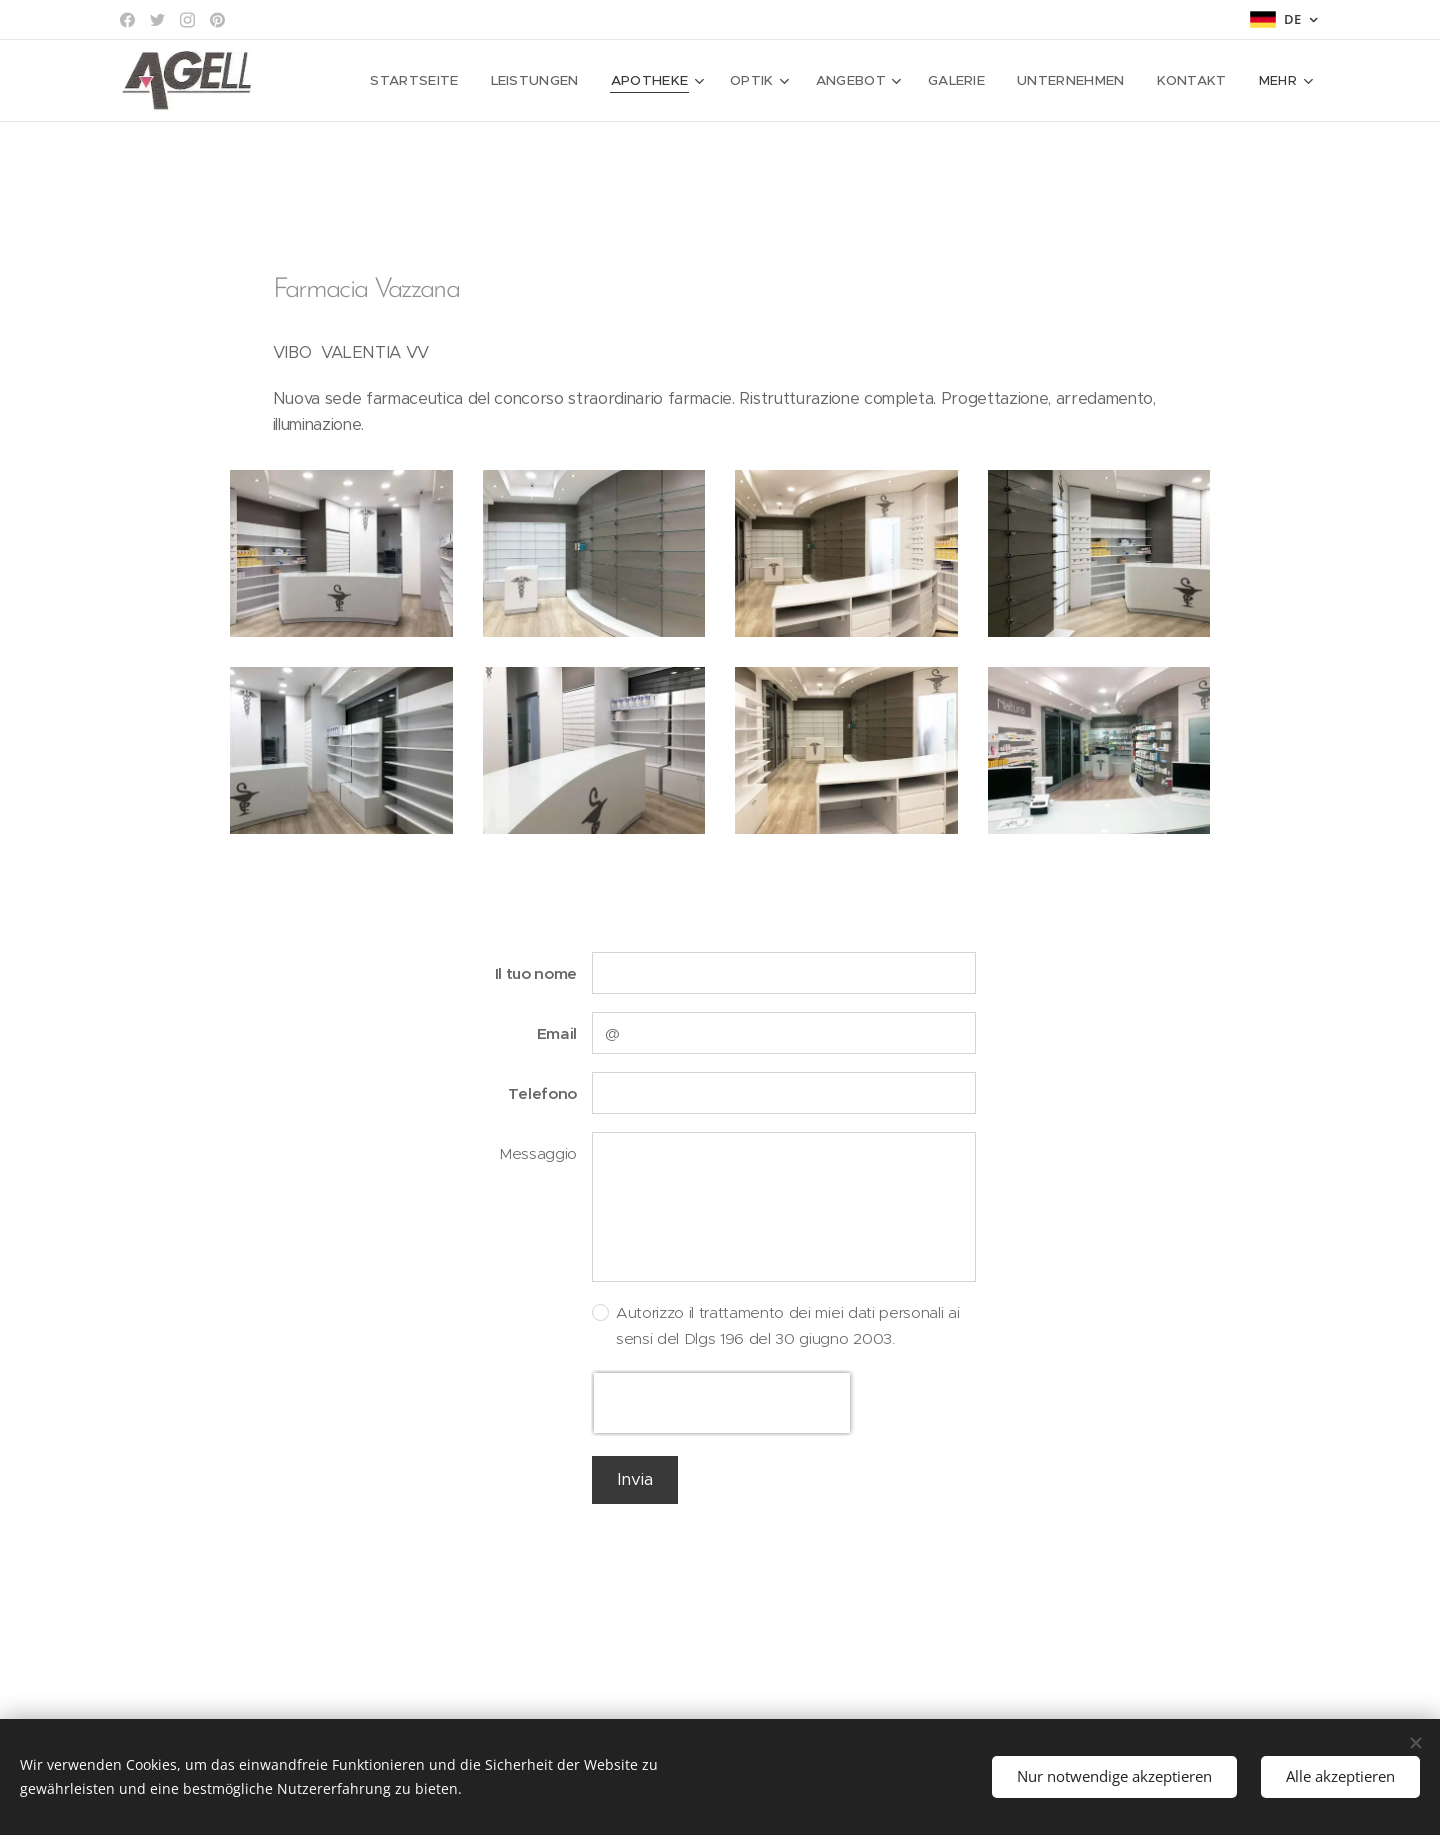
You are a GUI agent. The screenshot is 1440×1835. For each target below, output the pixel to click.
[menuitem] (445, 81)
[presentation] (722, 1403)
